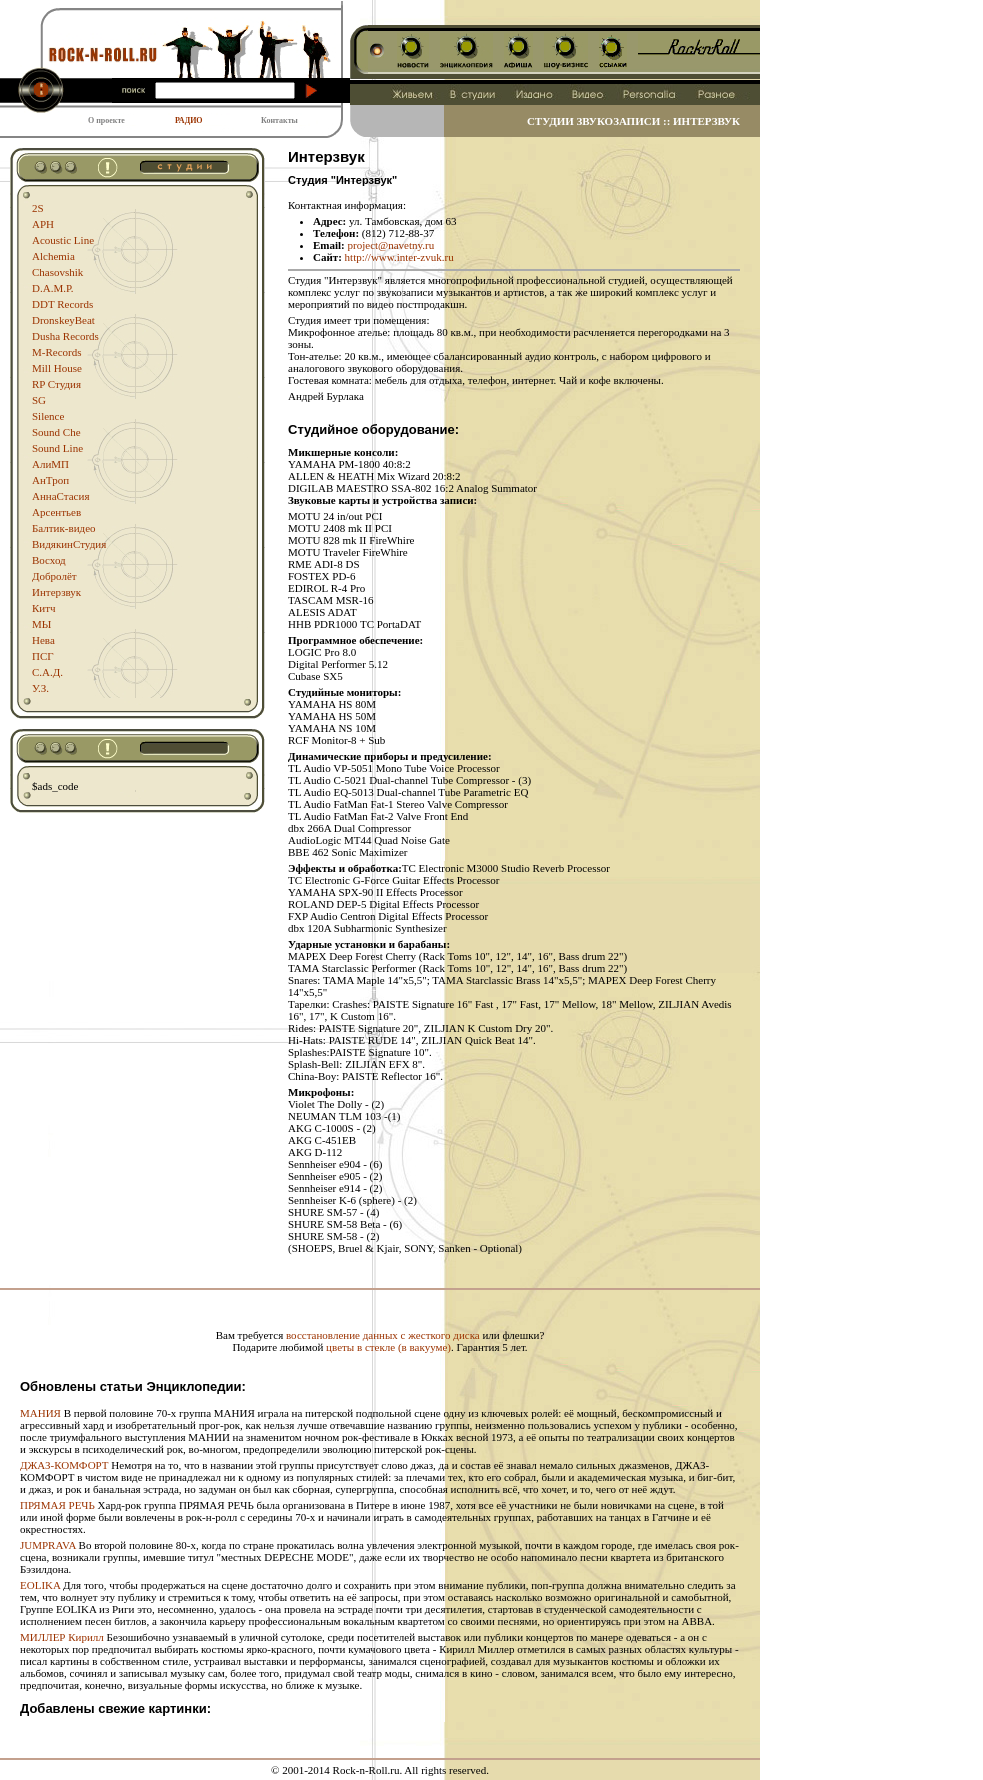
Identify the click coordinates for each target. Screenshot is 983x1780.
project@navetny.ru (391, 245)
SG (39, 400)
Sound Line (57, 448)
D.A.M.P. (53, 288)
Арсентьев (56, 512)
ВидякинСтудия (69, 544)
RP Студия (56, 384)
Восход (49, 560)
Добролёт (54, 576)
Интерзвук (56, 592)
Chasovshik (57, 272)
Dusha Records (65, 336)
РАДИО (189, 120)
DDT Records (62, 304)
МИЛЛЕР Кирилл (62, 1637)
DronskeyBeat (63, 320)
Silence (48, 416)
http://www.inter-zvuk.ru (399, 257)
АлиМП (50, 464)
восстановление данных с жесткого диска (383, 1335)
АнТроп (50, 480)
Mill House (57, 368)
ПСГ (43, 656)
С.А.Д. (47, 672)
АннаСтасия (60, 496)
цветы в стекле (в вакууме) (388, 1347)
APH (43, 224)
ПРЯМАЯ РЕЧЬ (57, 1505)
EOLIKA (40, 1585)
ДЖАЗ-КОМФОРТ (64, 1465)
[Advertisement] (380, 1297)
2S (38, 208)
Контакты (279, 120)
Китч (44, 608)
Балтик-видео (64, 528)
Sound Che (56, 432)
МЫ (41, 624)
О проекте (106, 120)
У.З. (40, 688)
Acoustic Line (63, 240)
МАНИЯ (40, 1413)
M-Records (57, 352)
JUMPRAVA (48, 1545)
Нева (43, 640)
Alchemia (53, 256)
